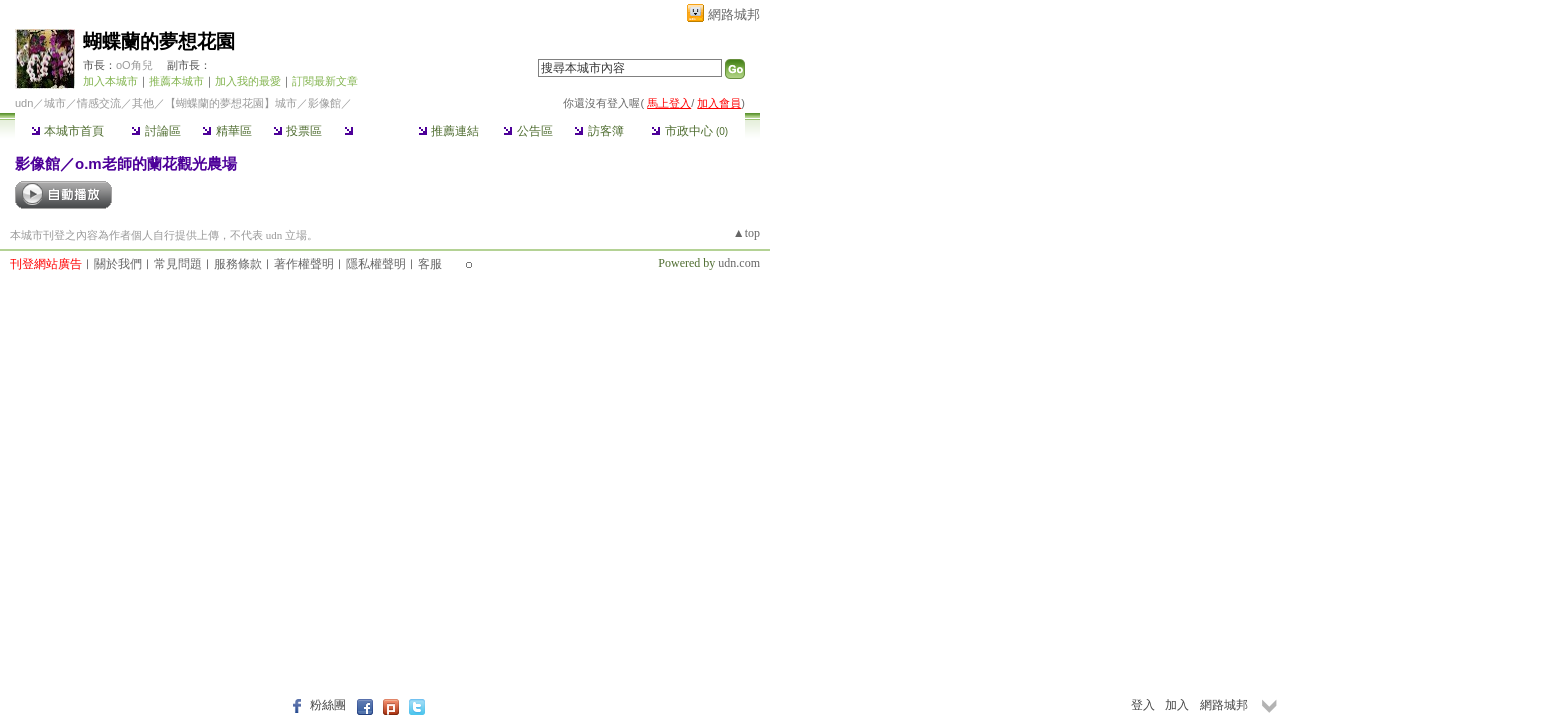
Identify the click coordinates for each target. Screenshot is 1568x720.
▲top (746, 233)
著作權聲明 (304, 264)
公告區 (527, 131)
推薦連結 (448, 131)
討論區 (155, 131)
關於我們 (118, 264)
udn (24, 103)
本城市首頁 (67, 131)
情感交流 (99, 103)
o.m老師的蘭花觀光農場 (156, 163)
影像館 (368, 131)
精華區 (226, 131)
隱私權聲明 (376, 264)
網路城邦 (734, 14)
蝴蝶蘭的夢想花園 (159, 41)
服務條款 (238, 264)
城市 (55, 103)
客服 (430, 264)
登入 (1143, 705)
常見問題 (178, 264)
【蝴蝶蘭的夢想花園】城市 (231, 103)
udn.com (739, 263)
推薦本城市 (176, 81)
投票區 (297, 131)
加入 (1177, 705)
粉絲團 (328, 705)
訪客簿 (598, 131)
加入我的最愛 (248, 81)
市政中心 (689, 131)
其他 (143, 103)
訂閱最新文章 (325, 81)
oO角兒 (134, 65)
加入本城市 (110, 81)
